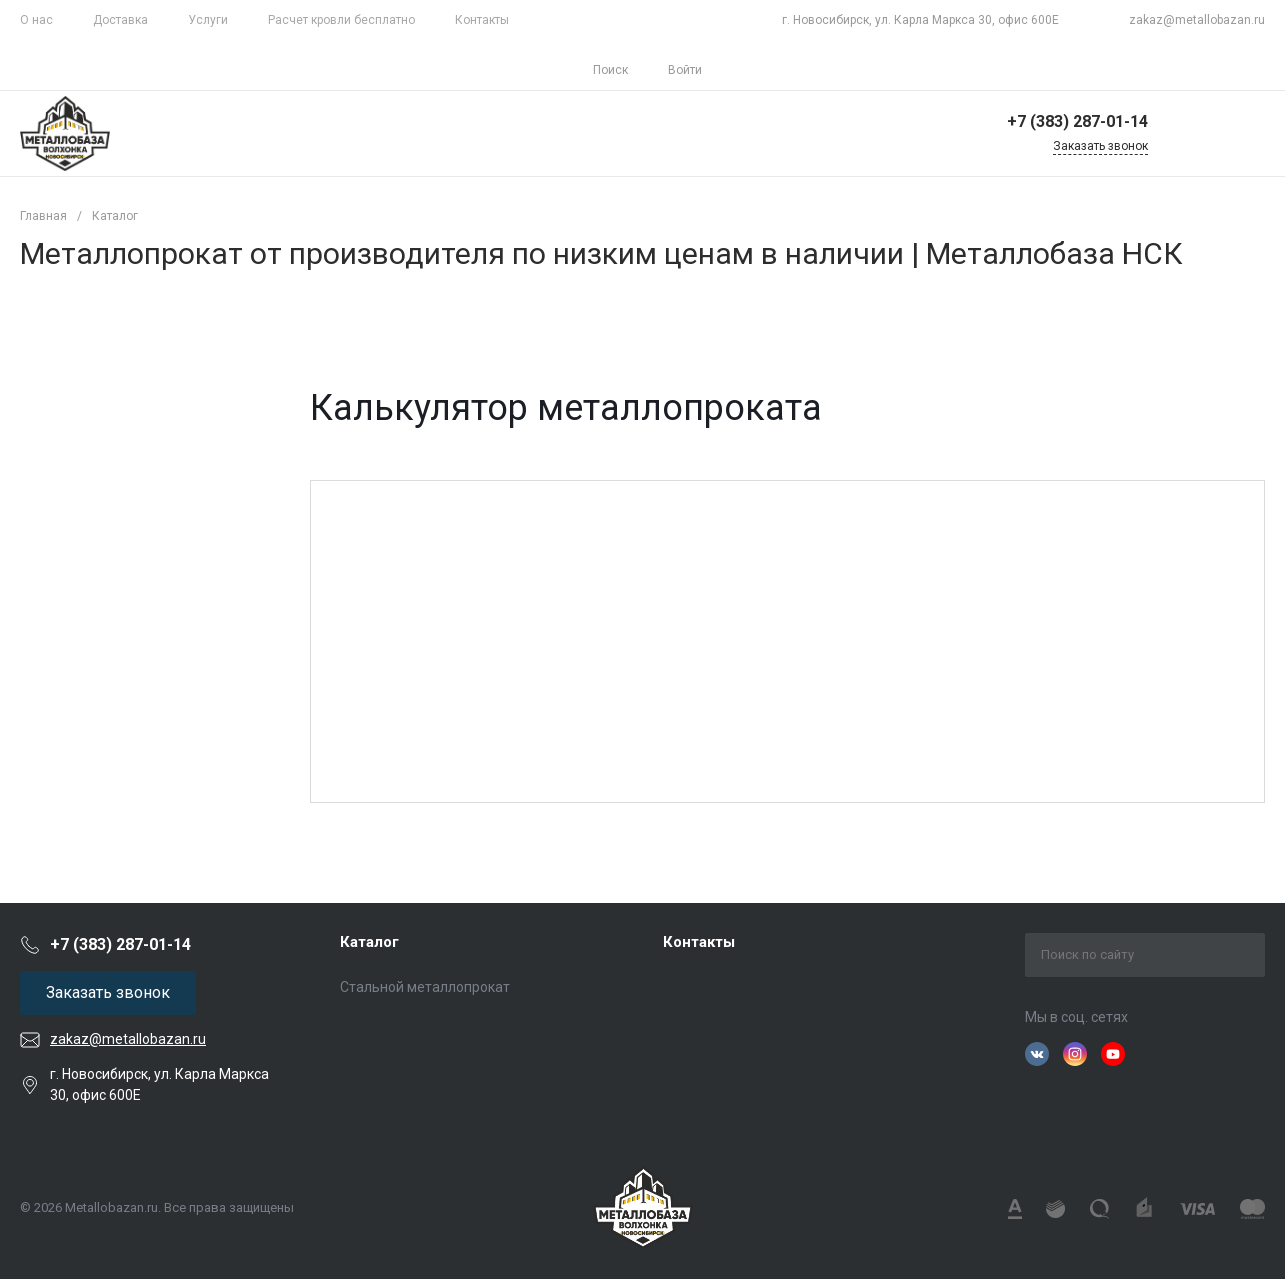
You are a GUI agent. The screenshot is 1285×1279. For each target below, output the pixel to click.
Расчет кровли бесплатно (341, 20)
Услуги (208, 20)
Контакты (482, 20)
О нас (36, 20)
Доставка (120, 20)
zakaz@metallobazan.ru (1197, 20)
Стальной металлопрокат (425, 987)
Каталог (369, 942)
